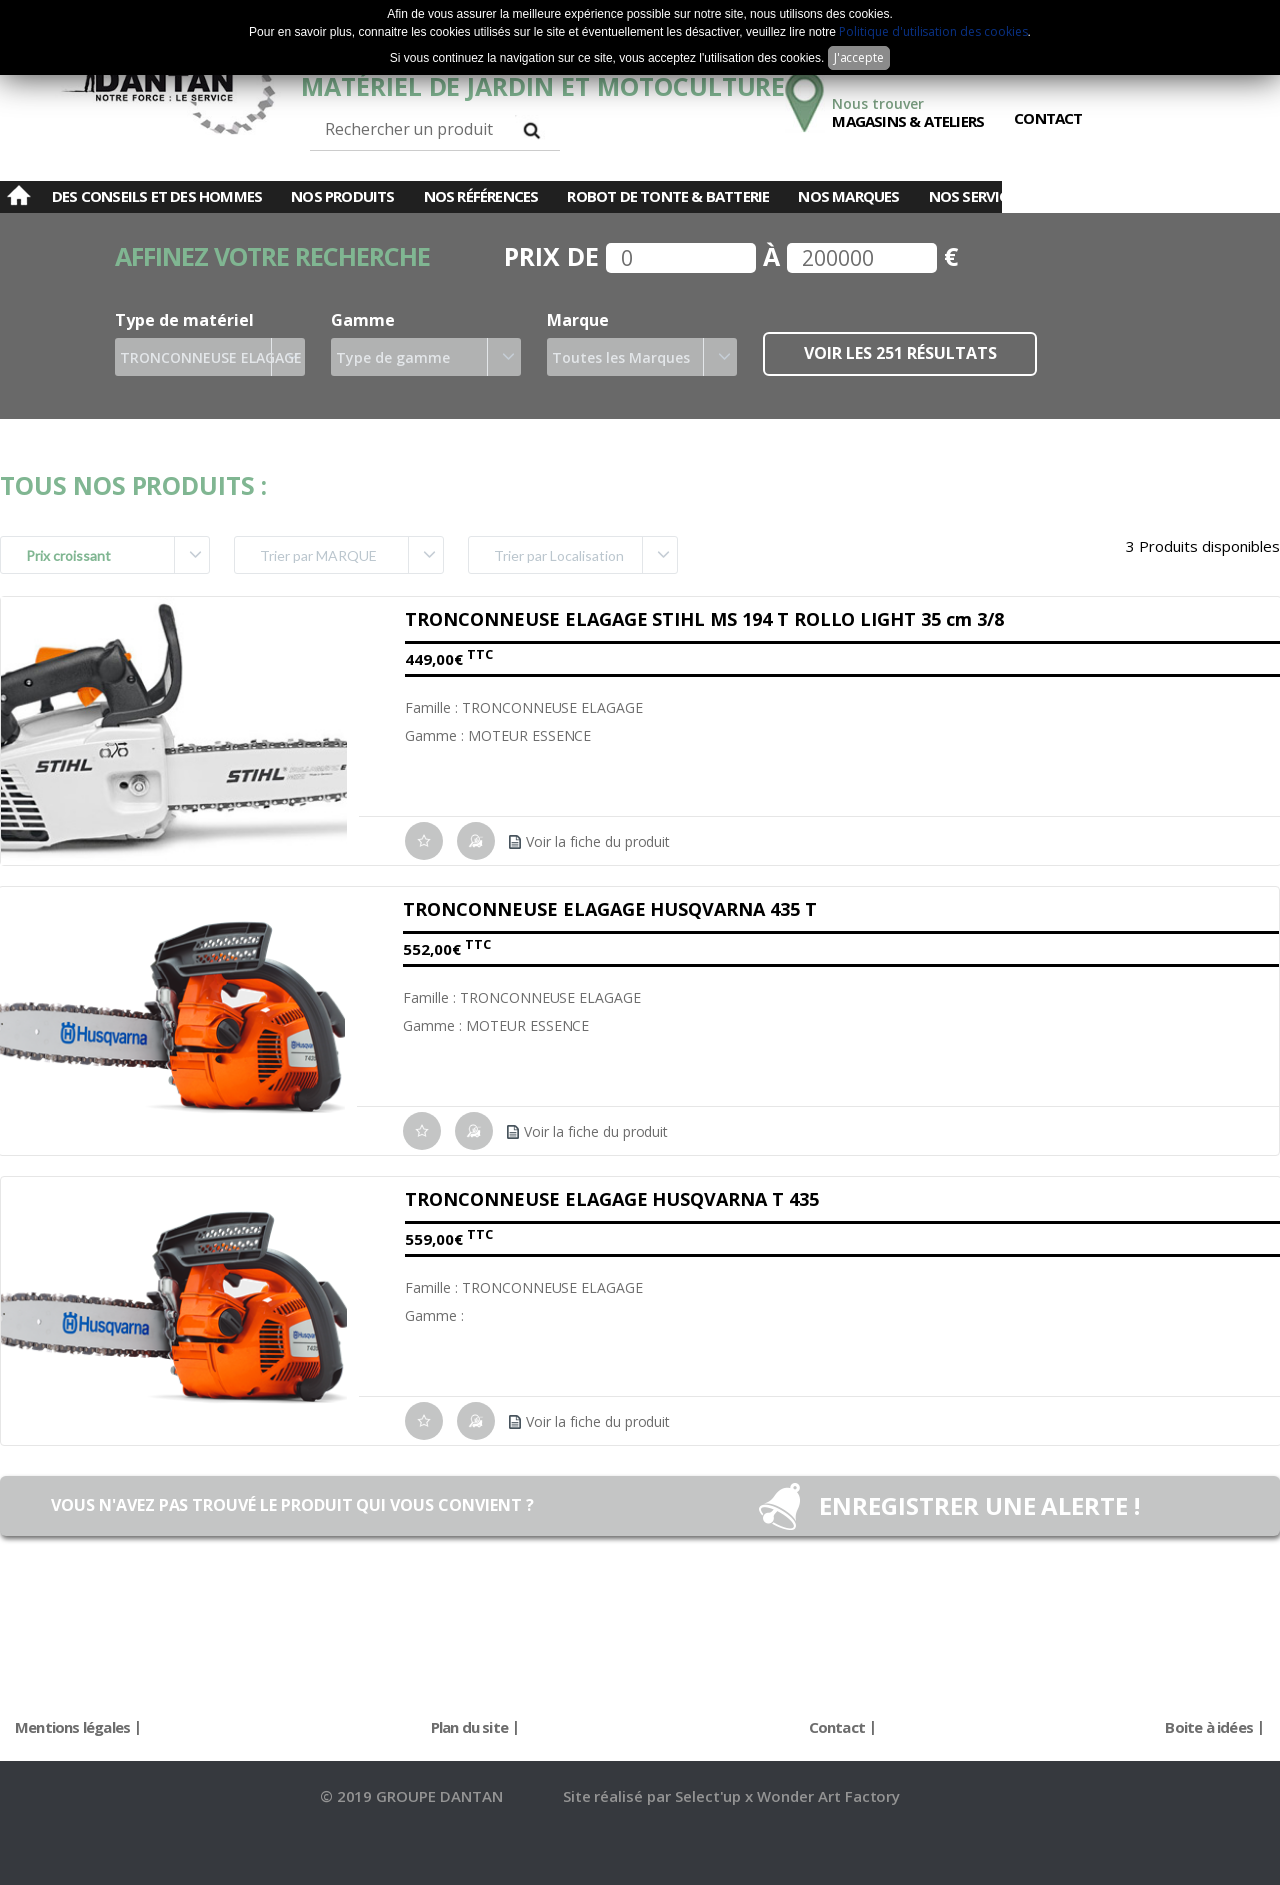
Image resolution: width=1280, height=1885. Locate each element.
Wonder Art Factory (828, 1796)
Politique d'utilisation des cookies (933, 31)
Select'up (710, 1796)
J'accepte (859, 57)
